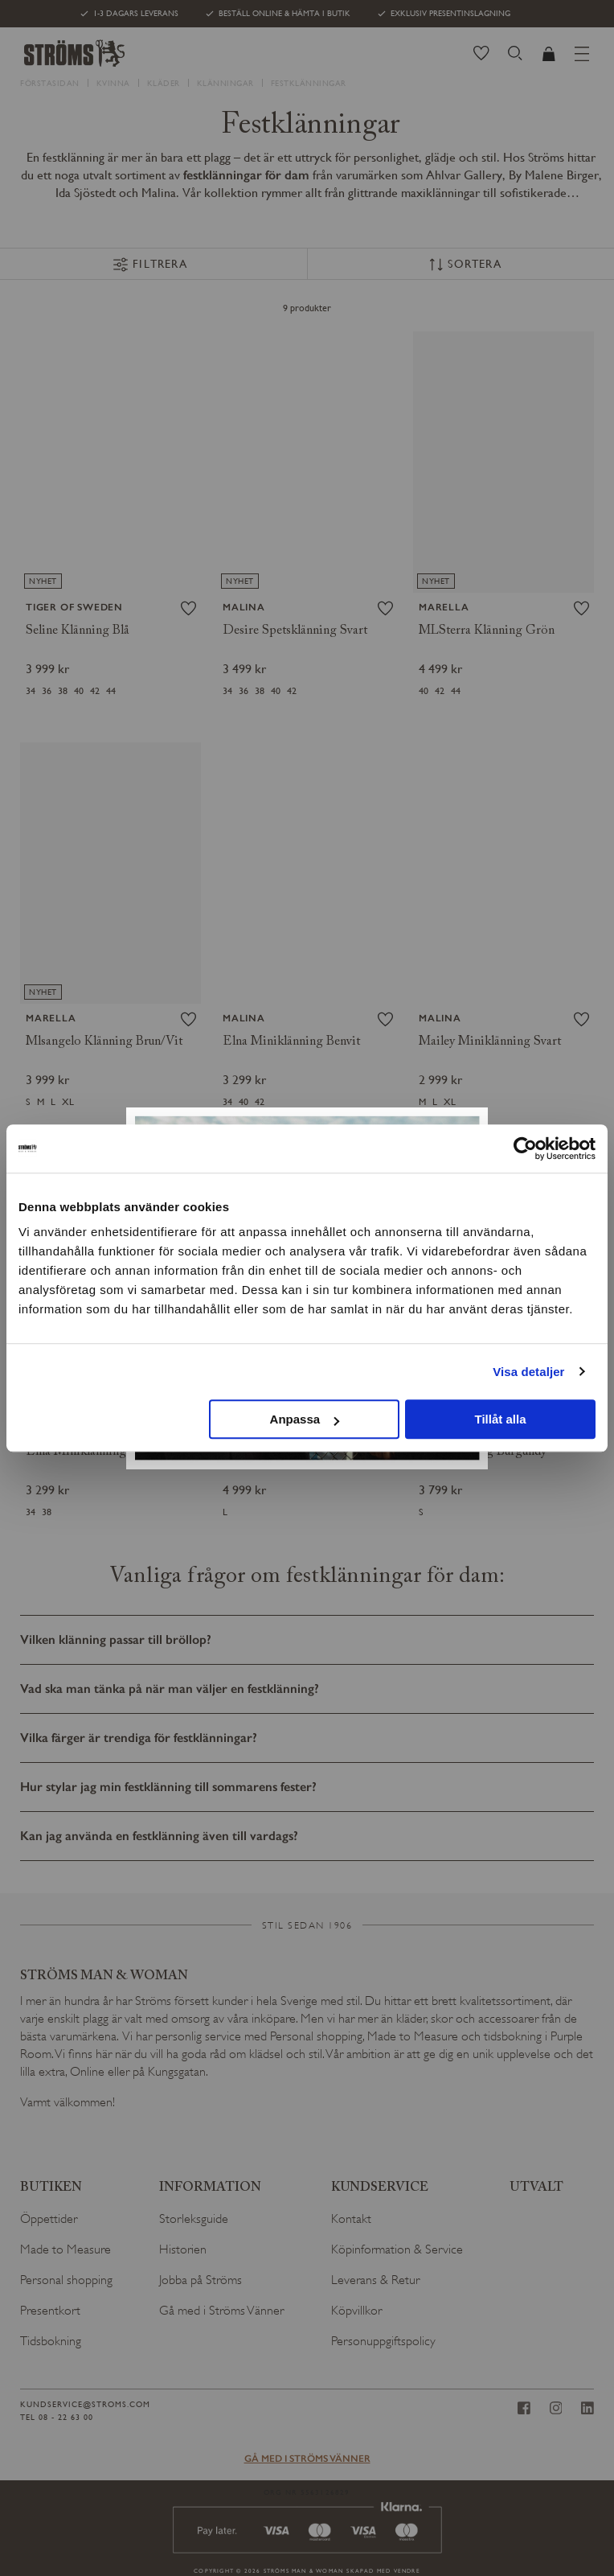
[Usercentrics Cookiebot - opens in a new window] (525, 1148)
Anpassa (305, 1419)
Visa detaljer (528, 1371)
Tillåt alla (500, 1419)
